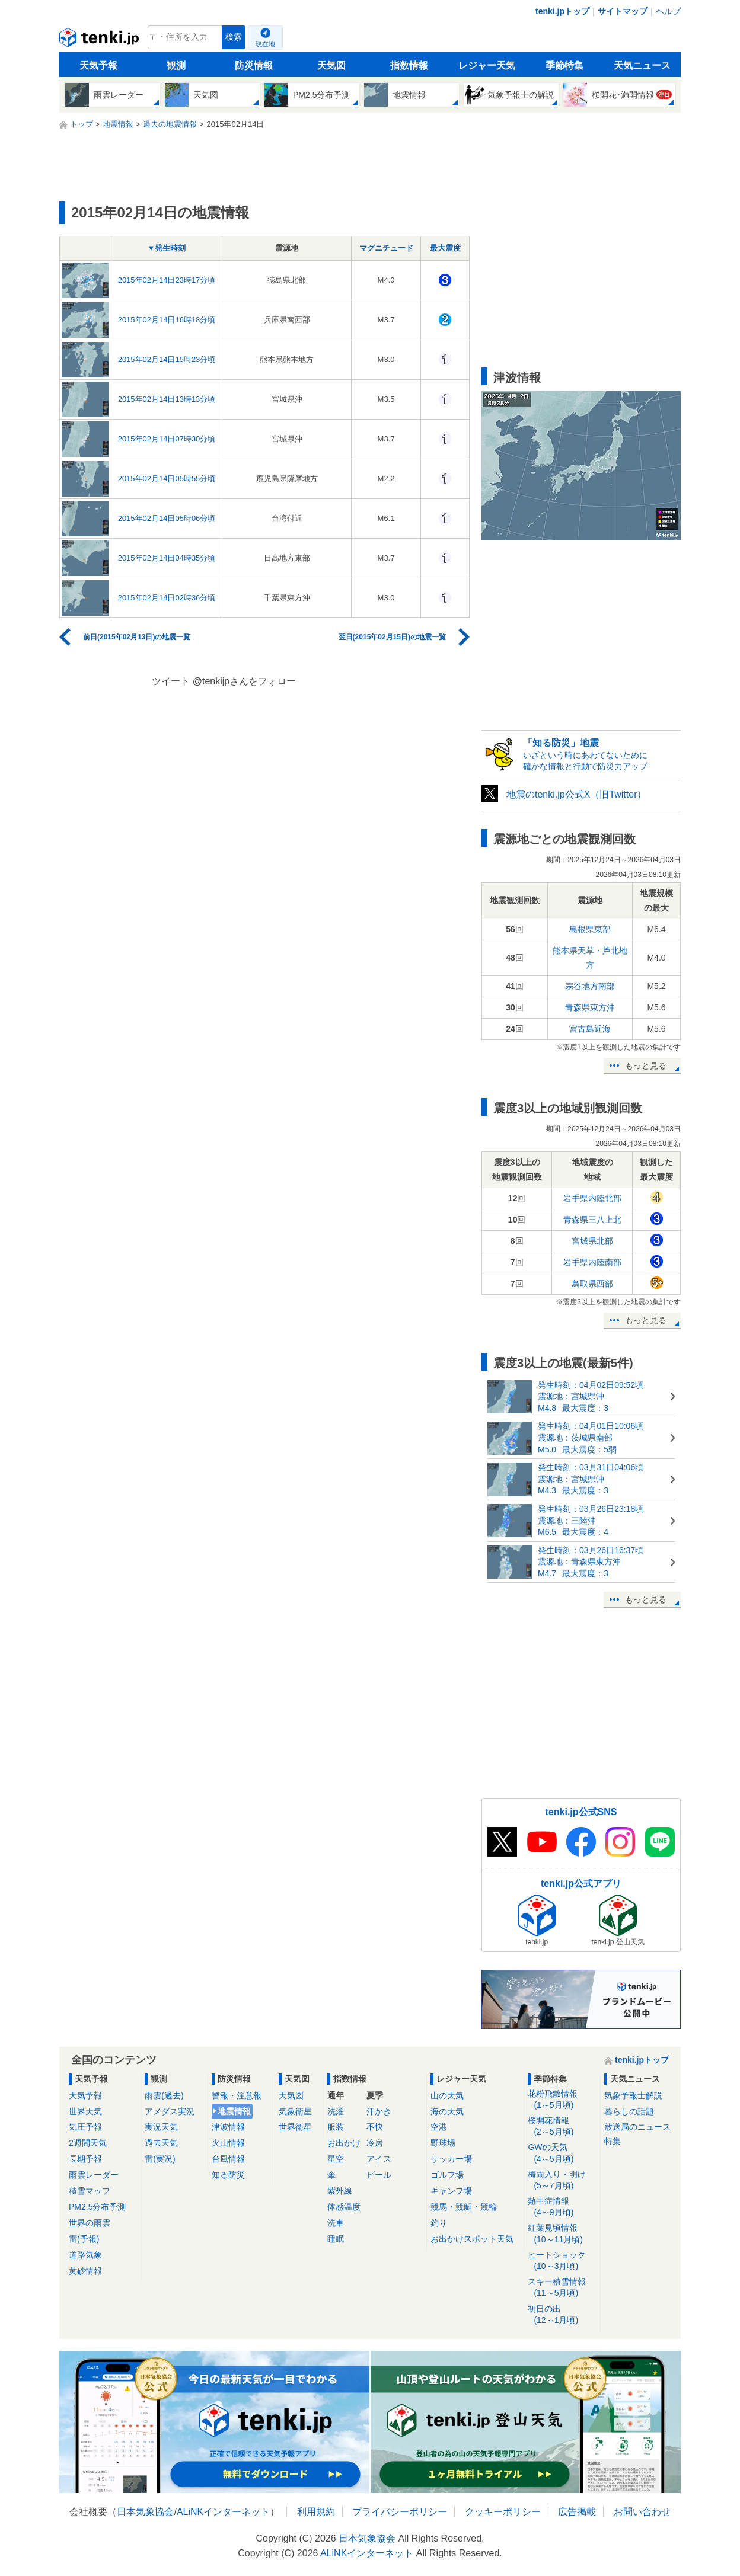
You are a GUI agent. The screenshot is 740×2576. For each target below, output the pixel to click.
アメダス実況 (169, 2111)
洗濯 (335, 2111)
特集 (612, 2141)
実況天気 (161, 2127)
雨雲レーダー (94, 2175)
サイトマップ (623, 11)
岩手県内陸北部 (592, 1198)
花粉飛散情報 (562, 2100)
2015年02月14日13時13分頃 (167, 399)
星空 (335, 2159)
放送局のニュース (637, 2127)
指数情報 (409, 65)
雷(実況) (160, 2159)
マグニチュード (386, 248)
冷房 (374, 2143)
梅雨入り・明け (562, 2180)
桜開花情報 (562, 2126)
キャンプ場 (451, 2191)
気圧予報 (85, 2127)
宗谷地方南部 (590, 986)
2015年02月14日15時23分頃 (167, 359)
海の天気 (447, 2111)
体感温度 (344, 2207)
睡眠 (335, 2239)
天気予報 (98, 65)
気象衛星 (295, 2111)
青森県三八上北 (592, 1219)
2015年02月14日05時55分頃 (167, 478)
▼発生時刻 (167, 248)
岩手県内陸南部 (592, 1262)
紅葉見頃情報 (562, 2234)
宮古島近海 (590, 1028)
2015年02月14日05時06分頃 (167, 518)
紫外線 (339, 2191)
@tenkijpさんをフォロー (244, 681)
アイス (378, 2159)
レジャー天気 (486, 65)
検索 (233, 37)
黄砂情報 (85, 2271)
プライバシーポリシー (399, 2512)
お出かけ (344, 2143)
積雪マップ (89, 2191)
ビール (378, 2175)
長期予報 (85, 2159)
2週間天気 (88, 2143)
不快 (374, 2127)
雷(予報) (84, 2239)
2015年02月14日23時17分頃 (167, 280)
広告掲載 (577, 2512)
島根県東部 (590, 929)
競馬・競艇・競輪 (463, 2207)
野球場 (442, 2143)
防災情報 (254, 65)
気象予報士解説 (633, 2095)
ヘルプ (668, 11)
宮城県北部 (592, 1241)
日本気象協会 (145, 2512)
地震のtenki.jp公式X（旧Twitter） (576, 794)
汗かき (378, 2111)
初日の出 (562, 2315)
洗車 (335, 2223)
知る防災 (228, 2175)
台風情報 (228, 2159)
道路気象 (85, 2255)
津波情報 (228, 2127)
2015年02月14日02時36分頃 (167, 597)
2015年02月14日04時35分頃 (167, 557)
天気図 (331, 65)
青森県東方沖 (590, 1007)
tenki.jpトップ (562, 11)
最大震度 (445, 248)
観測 (176, 65)
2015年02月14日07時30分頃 (167, 438)
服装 (335, 2127)
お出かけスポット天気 (471, 2239)
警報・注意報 (236, 2095)
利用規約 (316, 2512)
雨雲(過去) (164, 2095)
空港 (438, 2127)
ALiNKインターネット (223, 2512)
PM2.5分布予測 (97, 2207)
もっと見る (645, 1065)
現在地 (265, 43)
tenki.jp (100, 40)
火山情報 (228, 2143)
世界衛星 (295, 2127)
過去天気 (161, 2143)
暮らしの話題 (629, 2111)
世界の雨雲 (89, 2223)
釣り (438, 2223)
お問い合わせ (642, 2512)
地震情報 (234, 2111)
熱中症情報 (562, 2207)
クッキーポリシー (503, 2512)
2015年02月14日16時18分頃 (167, 319)
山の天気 (447, 2095)
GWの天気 (562, 2153)
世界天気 (85, 2111)
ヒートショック (562, 2261)
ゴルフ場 (447, 2175)
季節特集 (564, 65)
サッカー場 (451, 2159)
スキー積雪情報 (562, 2288)
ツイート (171, 681)
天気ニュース (642, 65)
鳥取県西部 (592, 1283)
